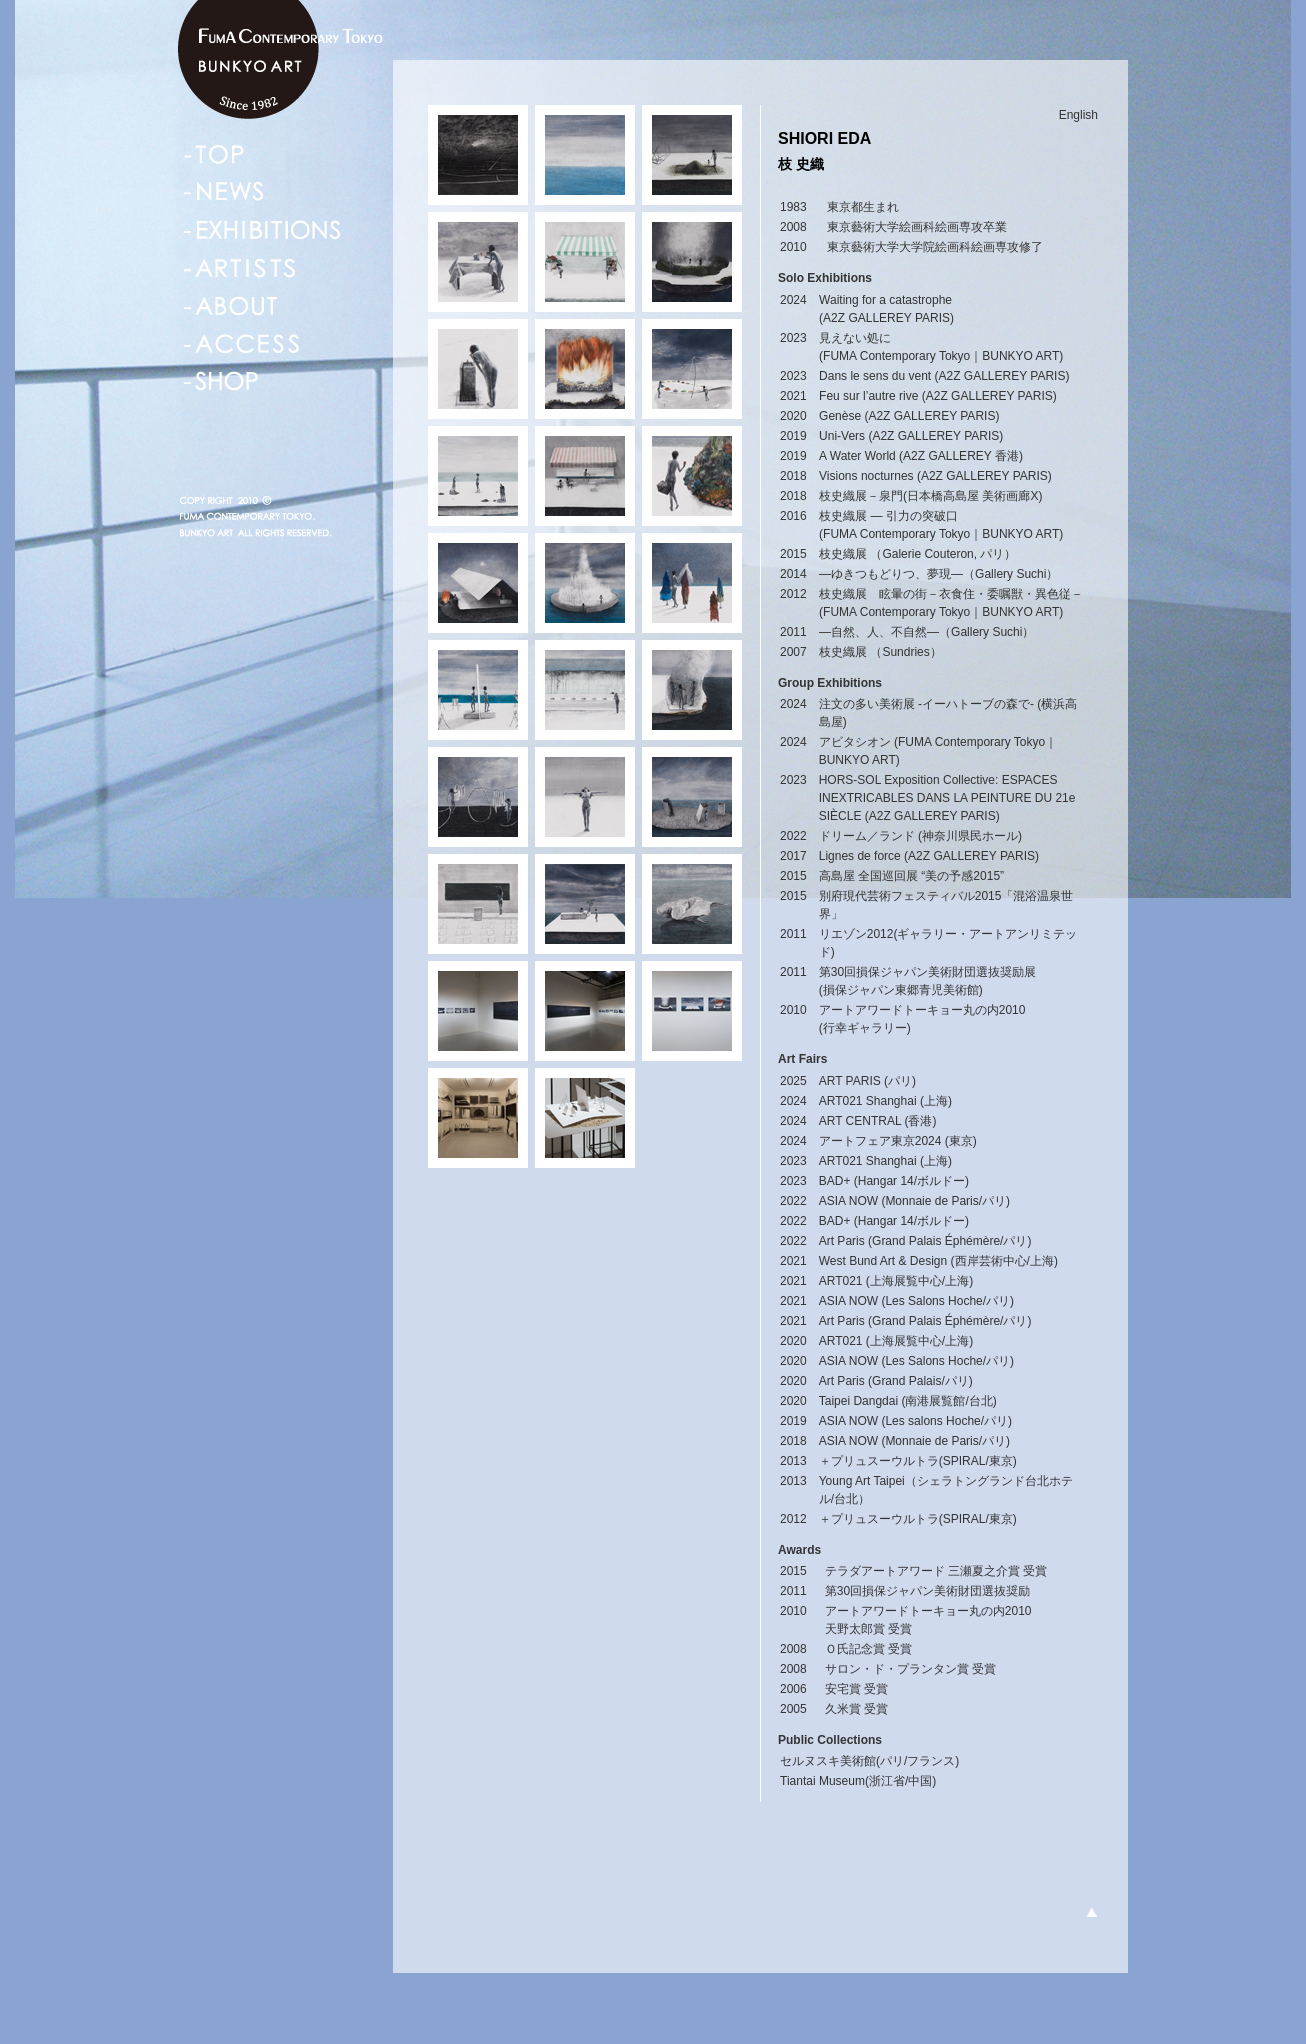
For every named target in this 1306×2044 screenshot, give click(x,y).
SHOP (221, 382)
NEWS (225, 192)
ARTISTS (239, 268)
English (1078, 115)
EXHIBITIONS (262, 230)
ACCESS (242, 344)
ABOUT (231, 306)
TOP (214, 154)
